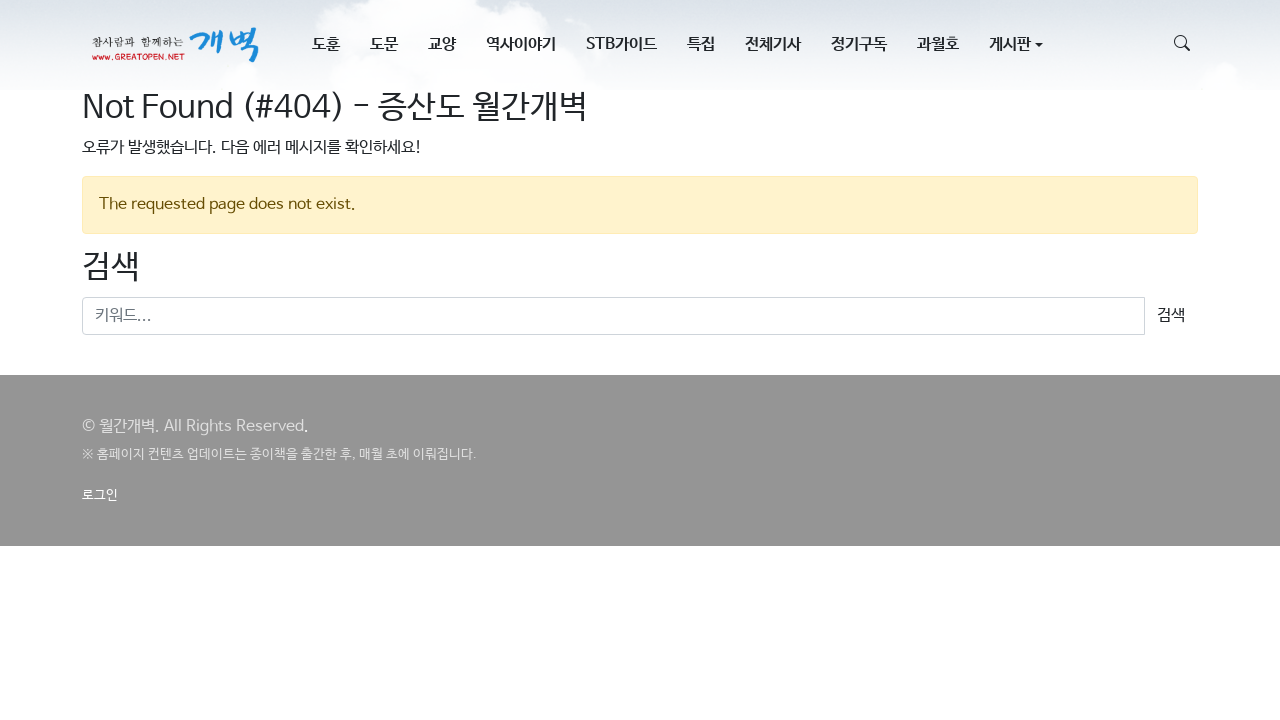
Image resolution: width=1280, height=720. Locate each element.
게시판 (1010, 44)
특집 (701, 44)
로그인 (100, 495)
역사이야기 (521, 44)
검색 (1171, 315)
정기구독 (859, 44)
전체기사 (773, 44)
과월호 (938, 44)
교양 (442, 44)
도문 (384, 44)
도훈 (326, 44)
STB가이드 (621, 44)
